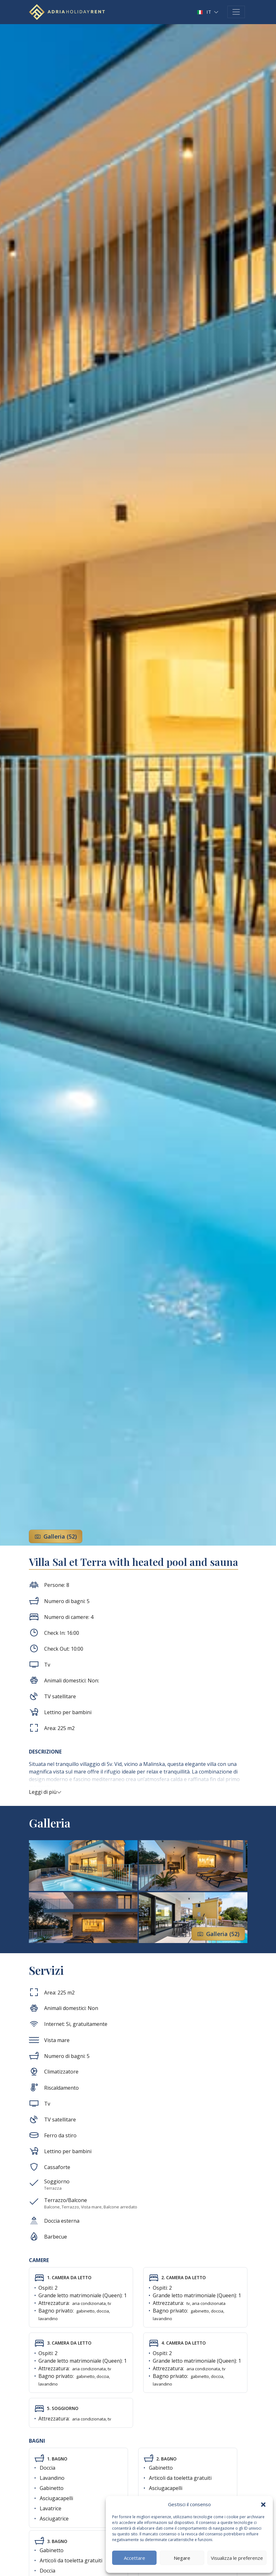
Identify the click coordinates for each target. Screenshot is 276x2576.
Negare (182, 2558)
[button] (263, 2504)
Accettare (134, 2558)
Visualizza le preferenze (237, 2558)
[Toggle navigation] (236, 12)
